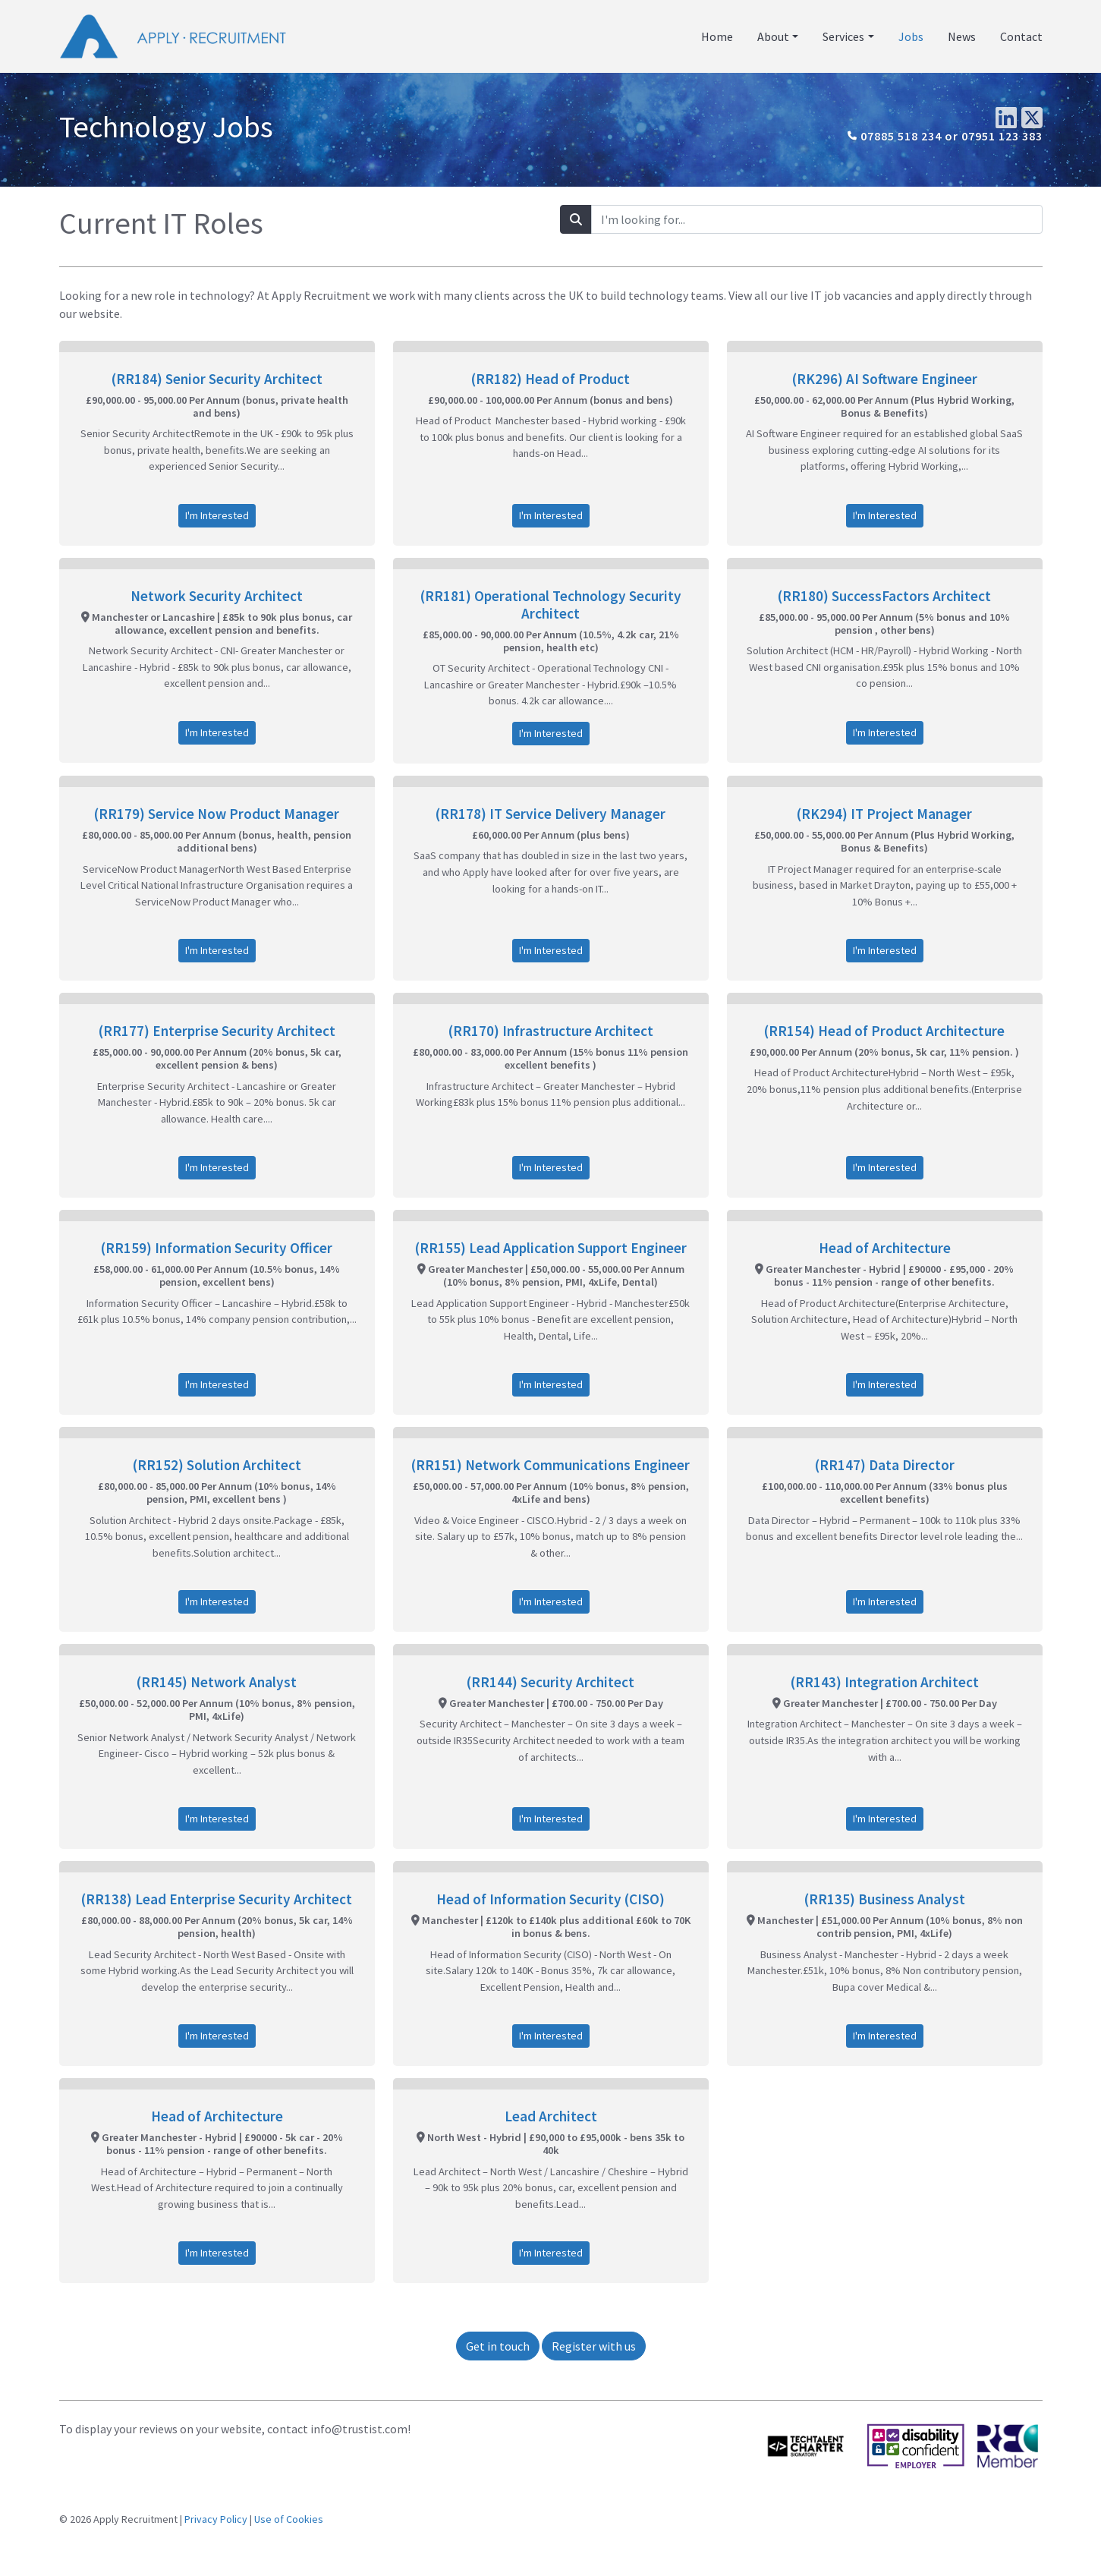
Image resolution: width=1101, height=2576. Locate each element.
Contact (1021, 36)
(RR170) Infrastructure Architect (550, 1031)
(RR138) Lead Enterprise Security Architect (216, 1899)
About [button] (773, 36)
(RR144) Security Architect (550, 1682)
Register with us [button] (594, 2346)
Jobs (910, 36)
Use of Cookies (288, 2519)
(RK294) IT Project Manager (884, 814)
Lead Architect (551, 2116)
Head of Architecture (885, 1248)
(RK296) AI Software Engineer (884, 379)
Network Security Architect (217, 596)
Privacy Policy (215, 2519)
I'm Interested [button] (217, 515)
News (962, 36)
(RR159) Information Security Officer (216, 1248)
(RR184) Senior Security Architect (217, 379)
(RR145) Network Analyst (217, 1682)
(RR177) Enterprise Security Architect (217, 1031)
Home (717, 36)
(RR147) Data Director (885, 1465)
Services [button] (843, 36)
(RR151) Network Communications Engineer (550, 1465)
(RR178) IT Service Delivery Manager (550, 814)
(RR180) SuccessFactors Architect (884, 596)
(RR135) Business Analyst (884, 1899)
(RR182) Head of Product (550, 379)
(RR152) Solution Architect (217, 1465)
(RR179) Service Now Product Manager (216, 814)
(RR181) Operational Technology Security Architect (550, 604)
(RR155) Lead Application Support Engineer (551, 1248)
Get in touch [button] (498, 2346)
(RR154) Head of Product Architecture (884, 1031)
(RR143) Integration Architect (885, 1682)
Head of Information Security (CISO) (550, 1899)
